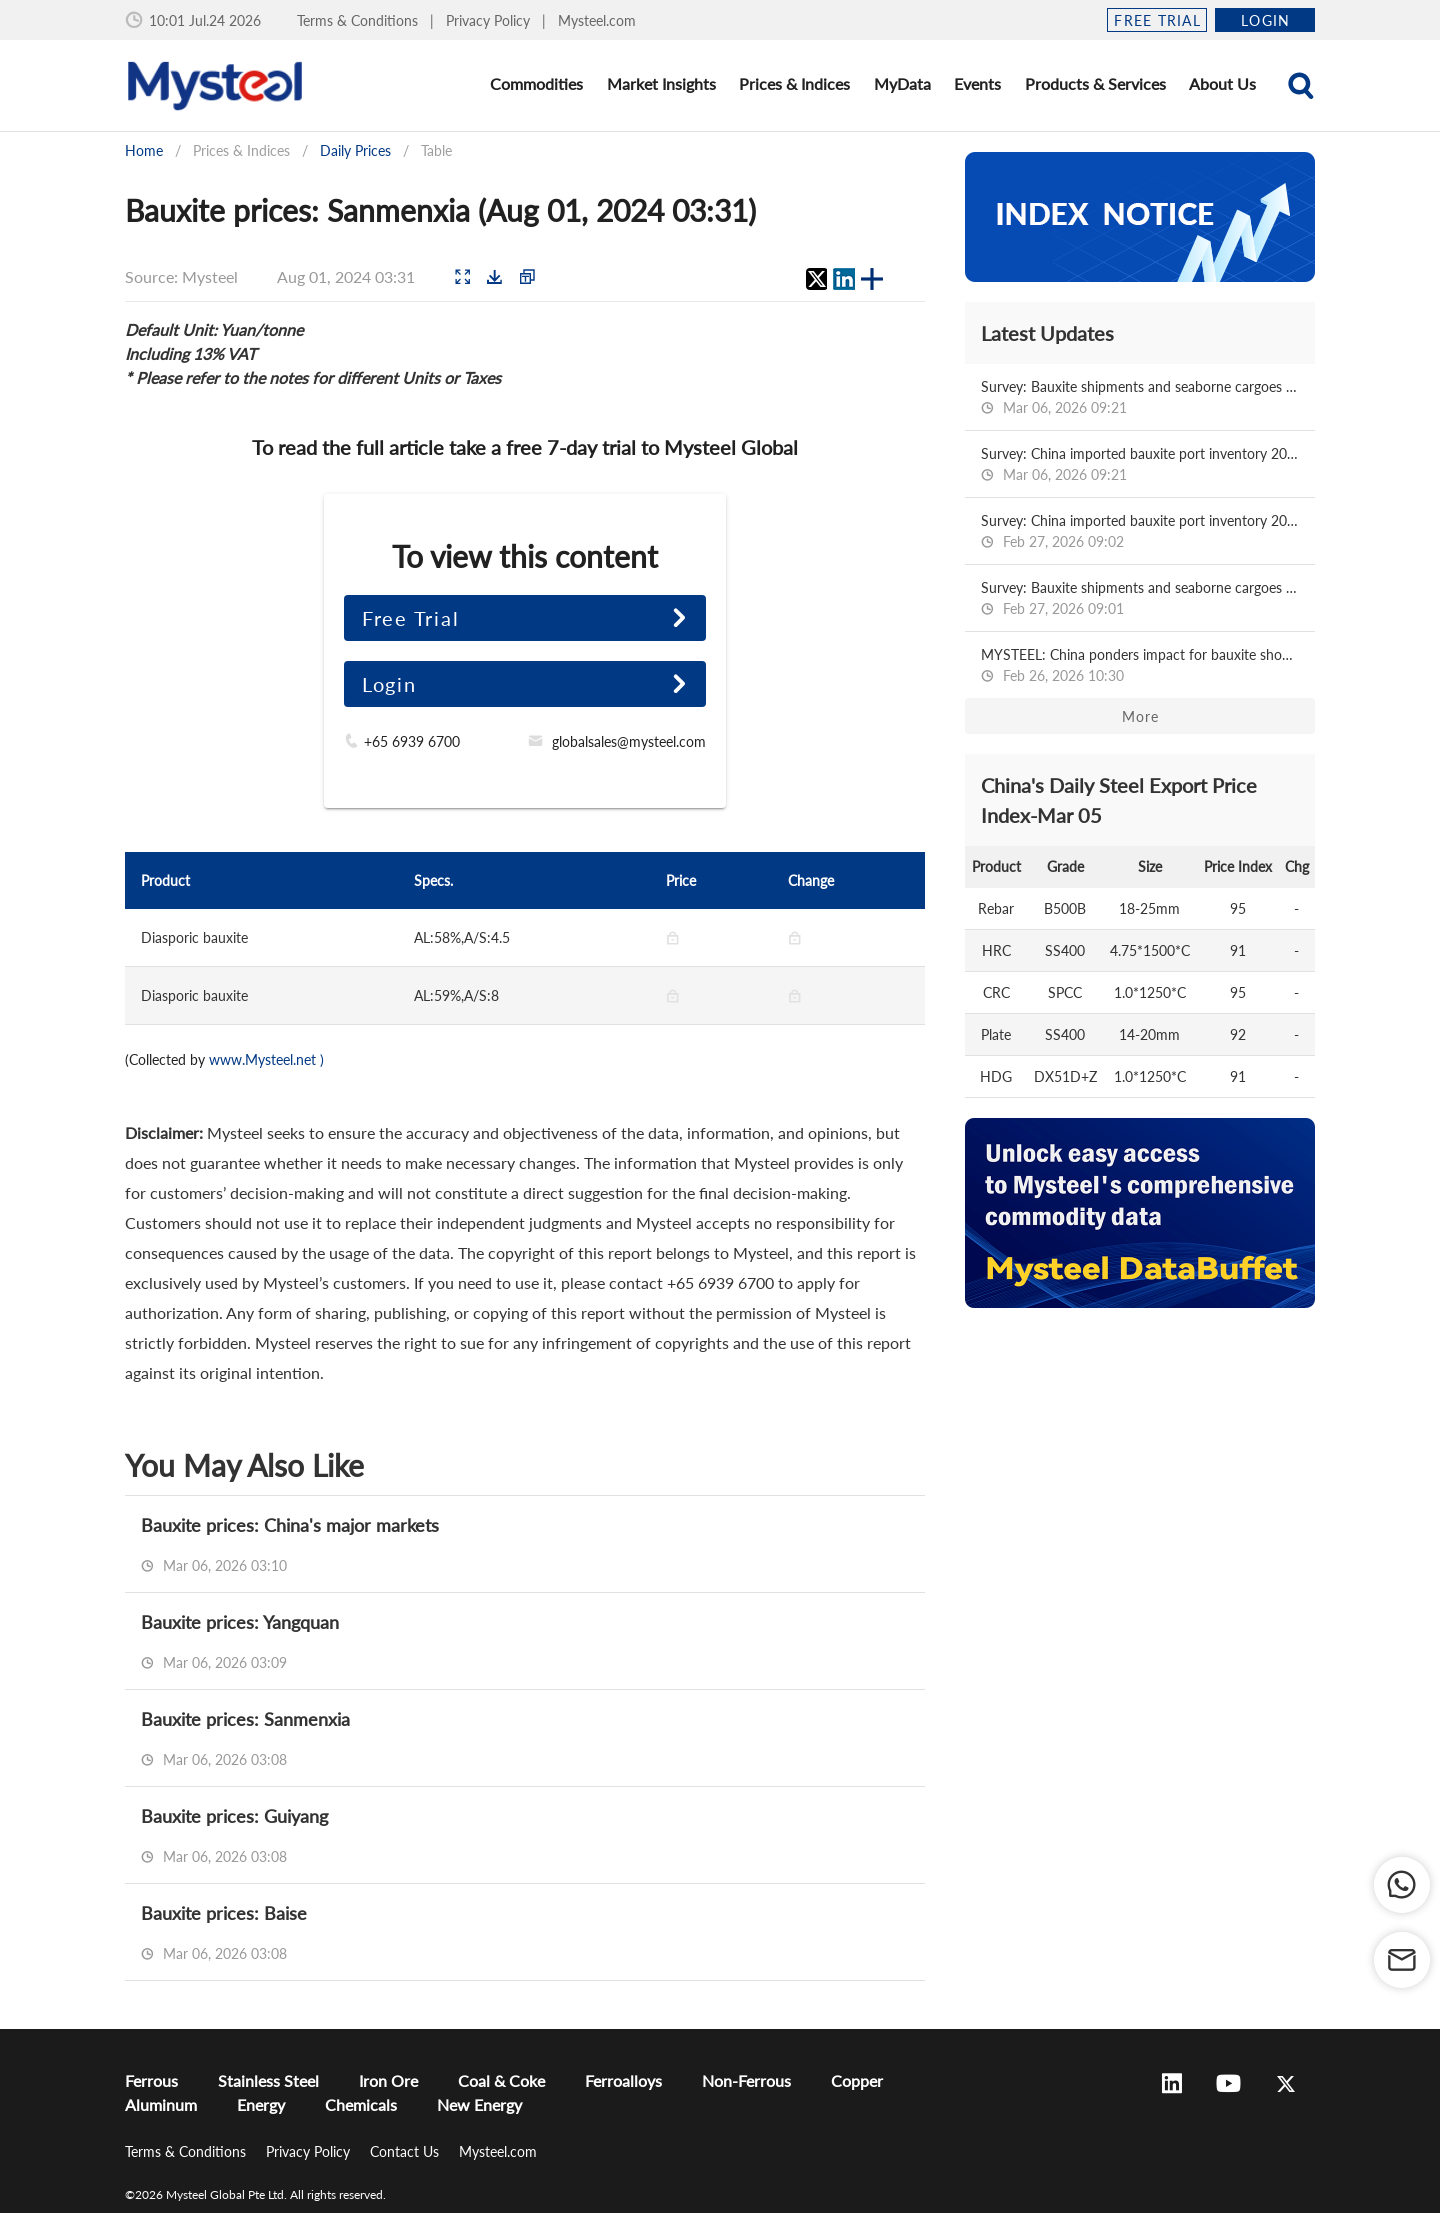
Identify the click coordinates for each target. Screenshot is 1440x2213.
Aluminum (161, 2104)
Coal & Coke (501, 2080)
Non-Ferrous (746, 2080)
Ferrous (151, 2080)
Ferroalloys (623, 2080)
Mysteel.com (597, 20)
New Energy (479, 2104)
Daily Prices (355, 150)
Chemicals (361, 2104)
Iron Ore (388, 2080)
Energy (261, 2104)
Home (144, 150)
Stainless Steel (268, 2080)
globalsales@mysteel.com (629, 741)
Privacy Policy (490, 20)
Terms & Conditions (359, 20)
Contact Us (406, 2151)
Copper (857, 2080)
